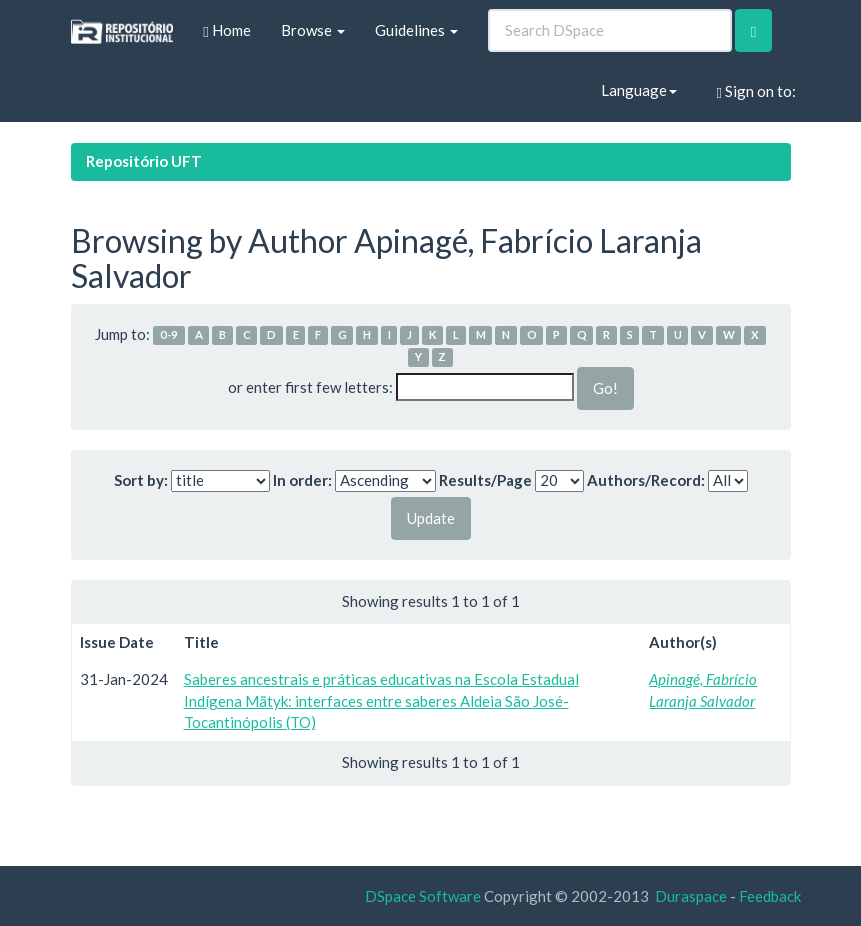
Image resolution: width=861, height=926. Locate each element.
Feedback (770, 896)
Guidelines (416, 30)
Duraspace (691, 896)
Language (639, 90)
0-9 (169, 335)
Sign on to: (756, 91)
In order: (302, 480)
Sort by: (141, 480)
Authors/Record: (646, 480)
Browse (313, 30)
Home (226, 30)
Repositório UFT (144, 161)
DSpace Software (423, 896)
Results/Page (485, 480)
